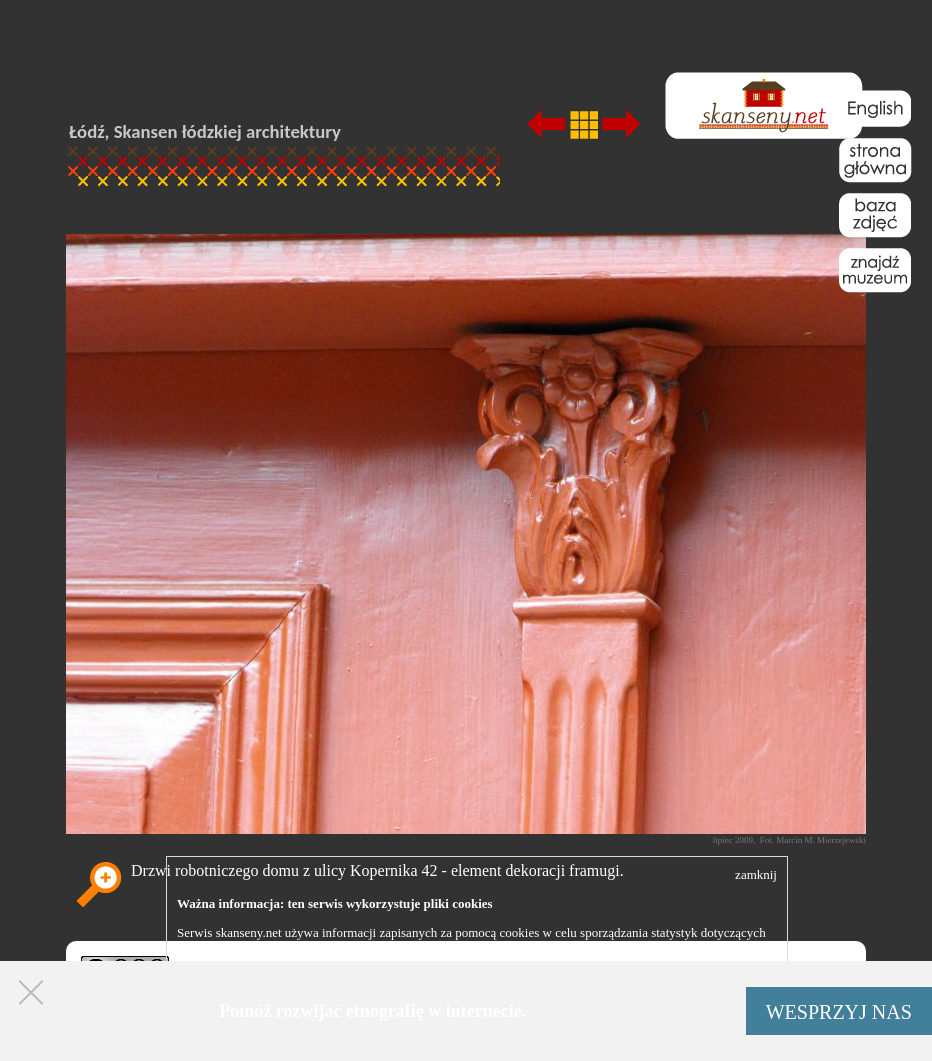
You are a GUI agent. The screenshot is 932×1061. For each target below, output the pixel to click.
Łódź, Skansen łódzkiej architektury (205, 131)
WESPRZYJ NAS (839, 1012)
